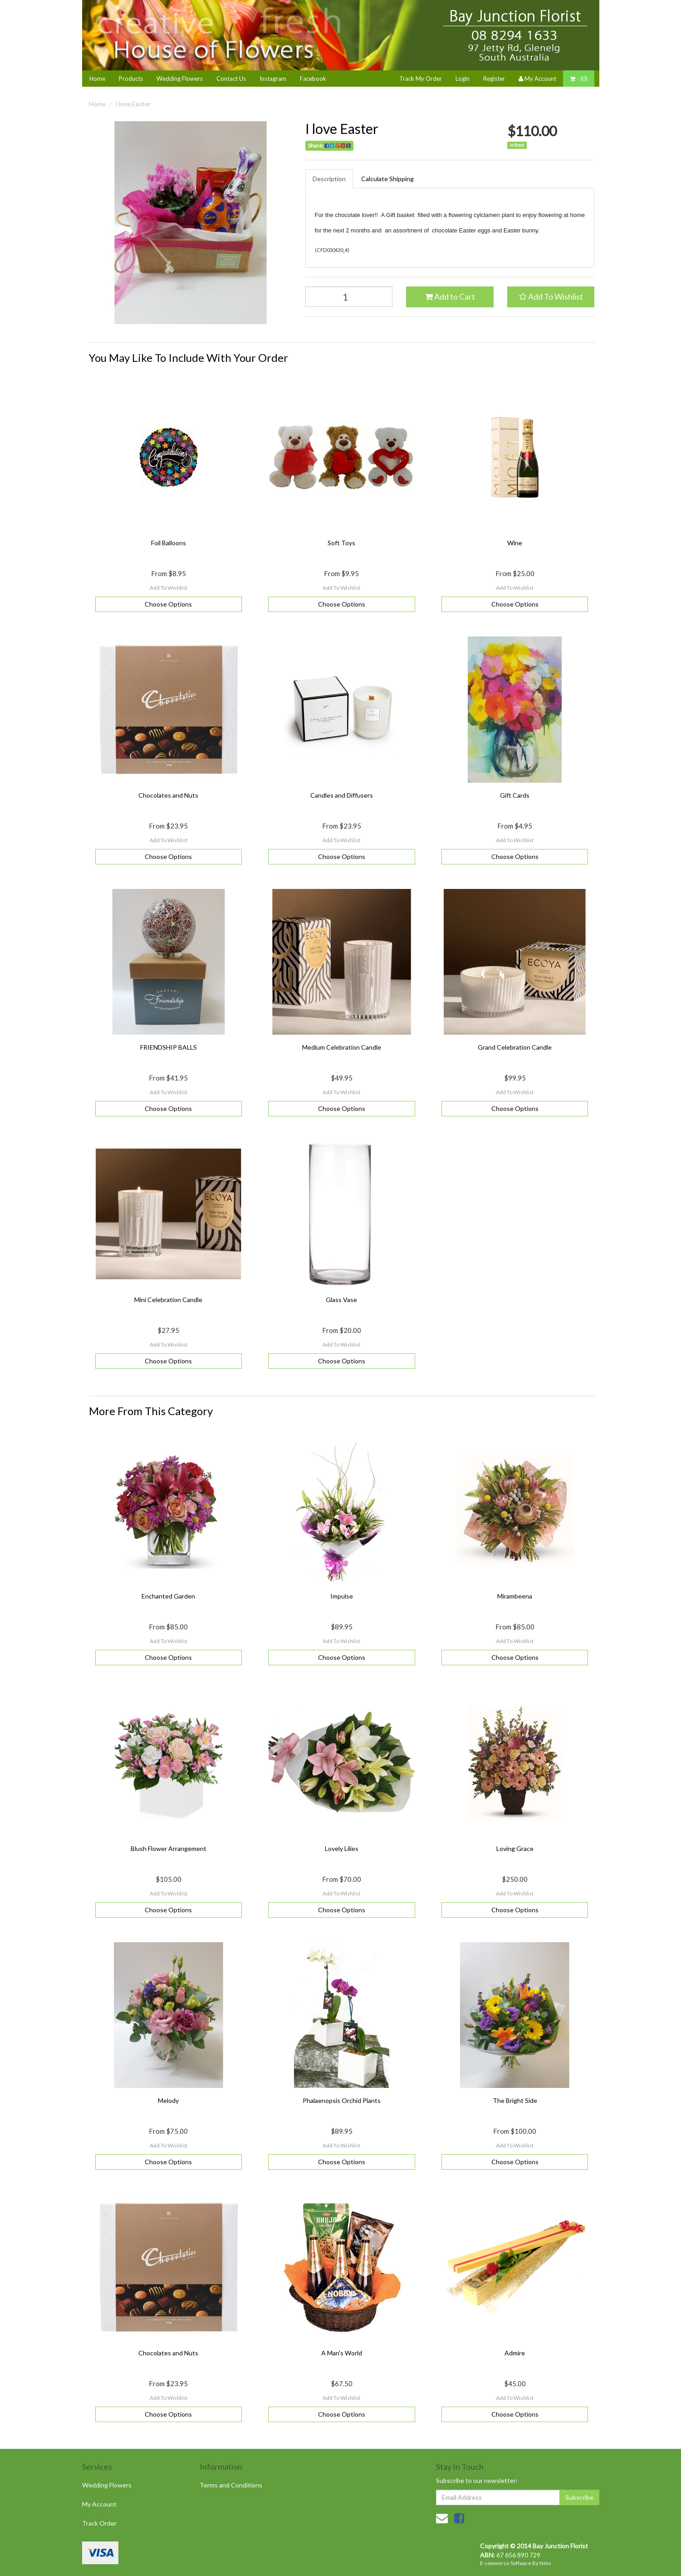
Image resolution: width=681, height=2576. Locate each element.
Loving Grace (515, 1848)
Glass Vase (341, 1299)
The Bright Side (515, 2100)
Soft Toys (341, 543)
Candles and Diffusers (341, 795)
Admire (515, 2353)
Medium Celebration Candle (341, 1047)
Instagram (273, 78)
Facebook (313, 78)
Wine (514, 543)
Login (463, 78)
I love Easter (133, 104)
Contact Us (231, 78)
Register (494, 78)
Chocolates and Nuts (168, 795)
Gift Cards (514, 795)
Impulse (341, 1596)
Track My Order (420, 78)
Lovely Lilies (341, 1848)
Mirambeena (514, 1596)
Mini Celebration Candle (168, 1299)
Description (329, 179)
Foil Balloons (168, 543)
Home (97, 78)
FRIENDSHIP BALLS (168, 1047)
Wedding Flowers (180, 78)
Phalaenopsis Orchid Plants (342, 2100)
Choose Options (168, 604)
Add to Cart (450, 296)
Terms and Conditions (231, 2485)
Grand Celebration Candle (515, 1047)
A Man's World (341, 2353)
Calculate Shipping (387, 179)
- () (579, 78)
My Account (99, 2504)
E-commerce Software (505, 2563)
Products (131, 78)
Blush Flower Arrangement (168, 1848)
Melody (168, 2100)
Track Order (99, 2523)
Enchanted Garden (168, 1596)
